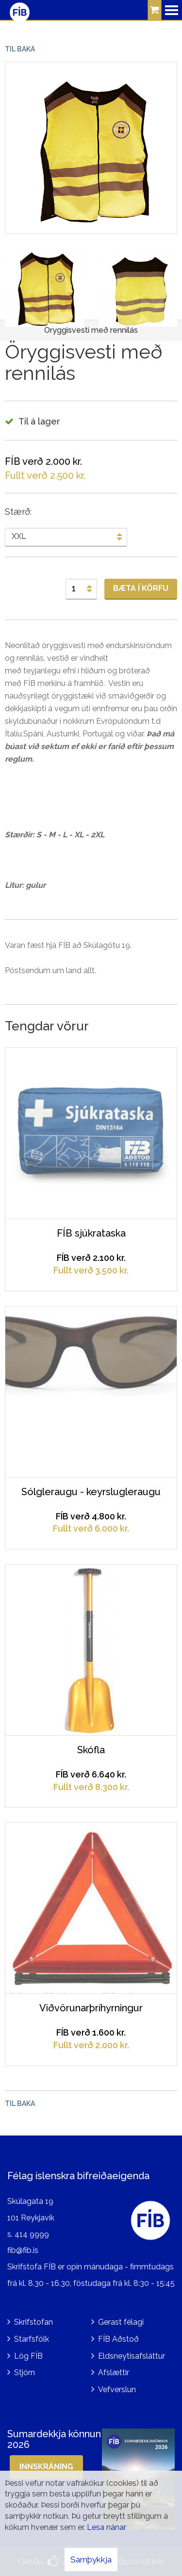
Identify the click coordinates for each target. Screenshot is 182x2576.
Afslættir (113, 2372)
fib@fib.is (22, 2250)
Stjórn (24, 2372)
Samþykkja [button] (91, 2559)
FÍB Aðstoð (118, 2339)
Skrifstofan (33, 2322)
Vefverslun (117, 2389)
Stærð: (18, 511)
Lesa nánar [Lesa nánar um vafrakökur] (106, 2527)
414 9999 (32, 2234)
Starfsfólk (31, 2339)
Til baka (20, 49)
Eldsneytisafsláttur (131, 2356)
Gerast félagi (121, 2322)
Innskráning (46, 2466)
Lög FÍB (28, 2356)
